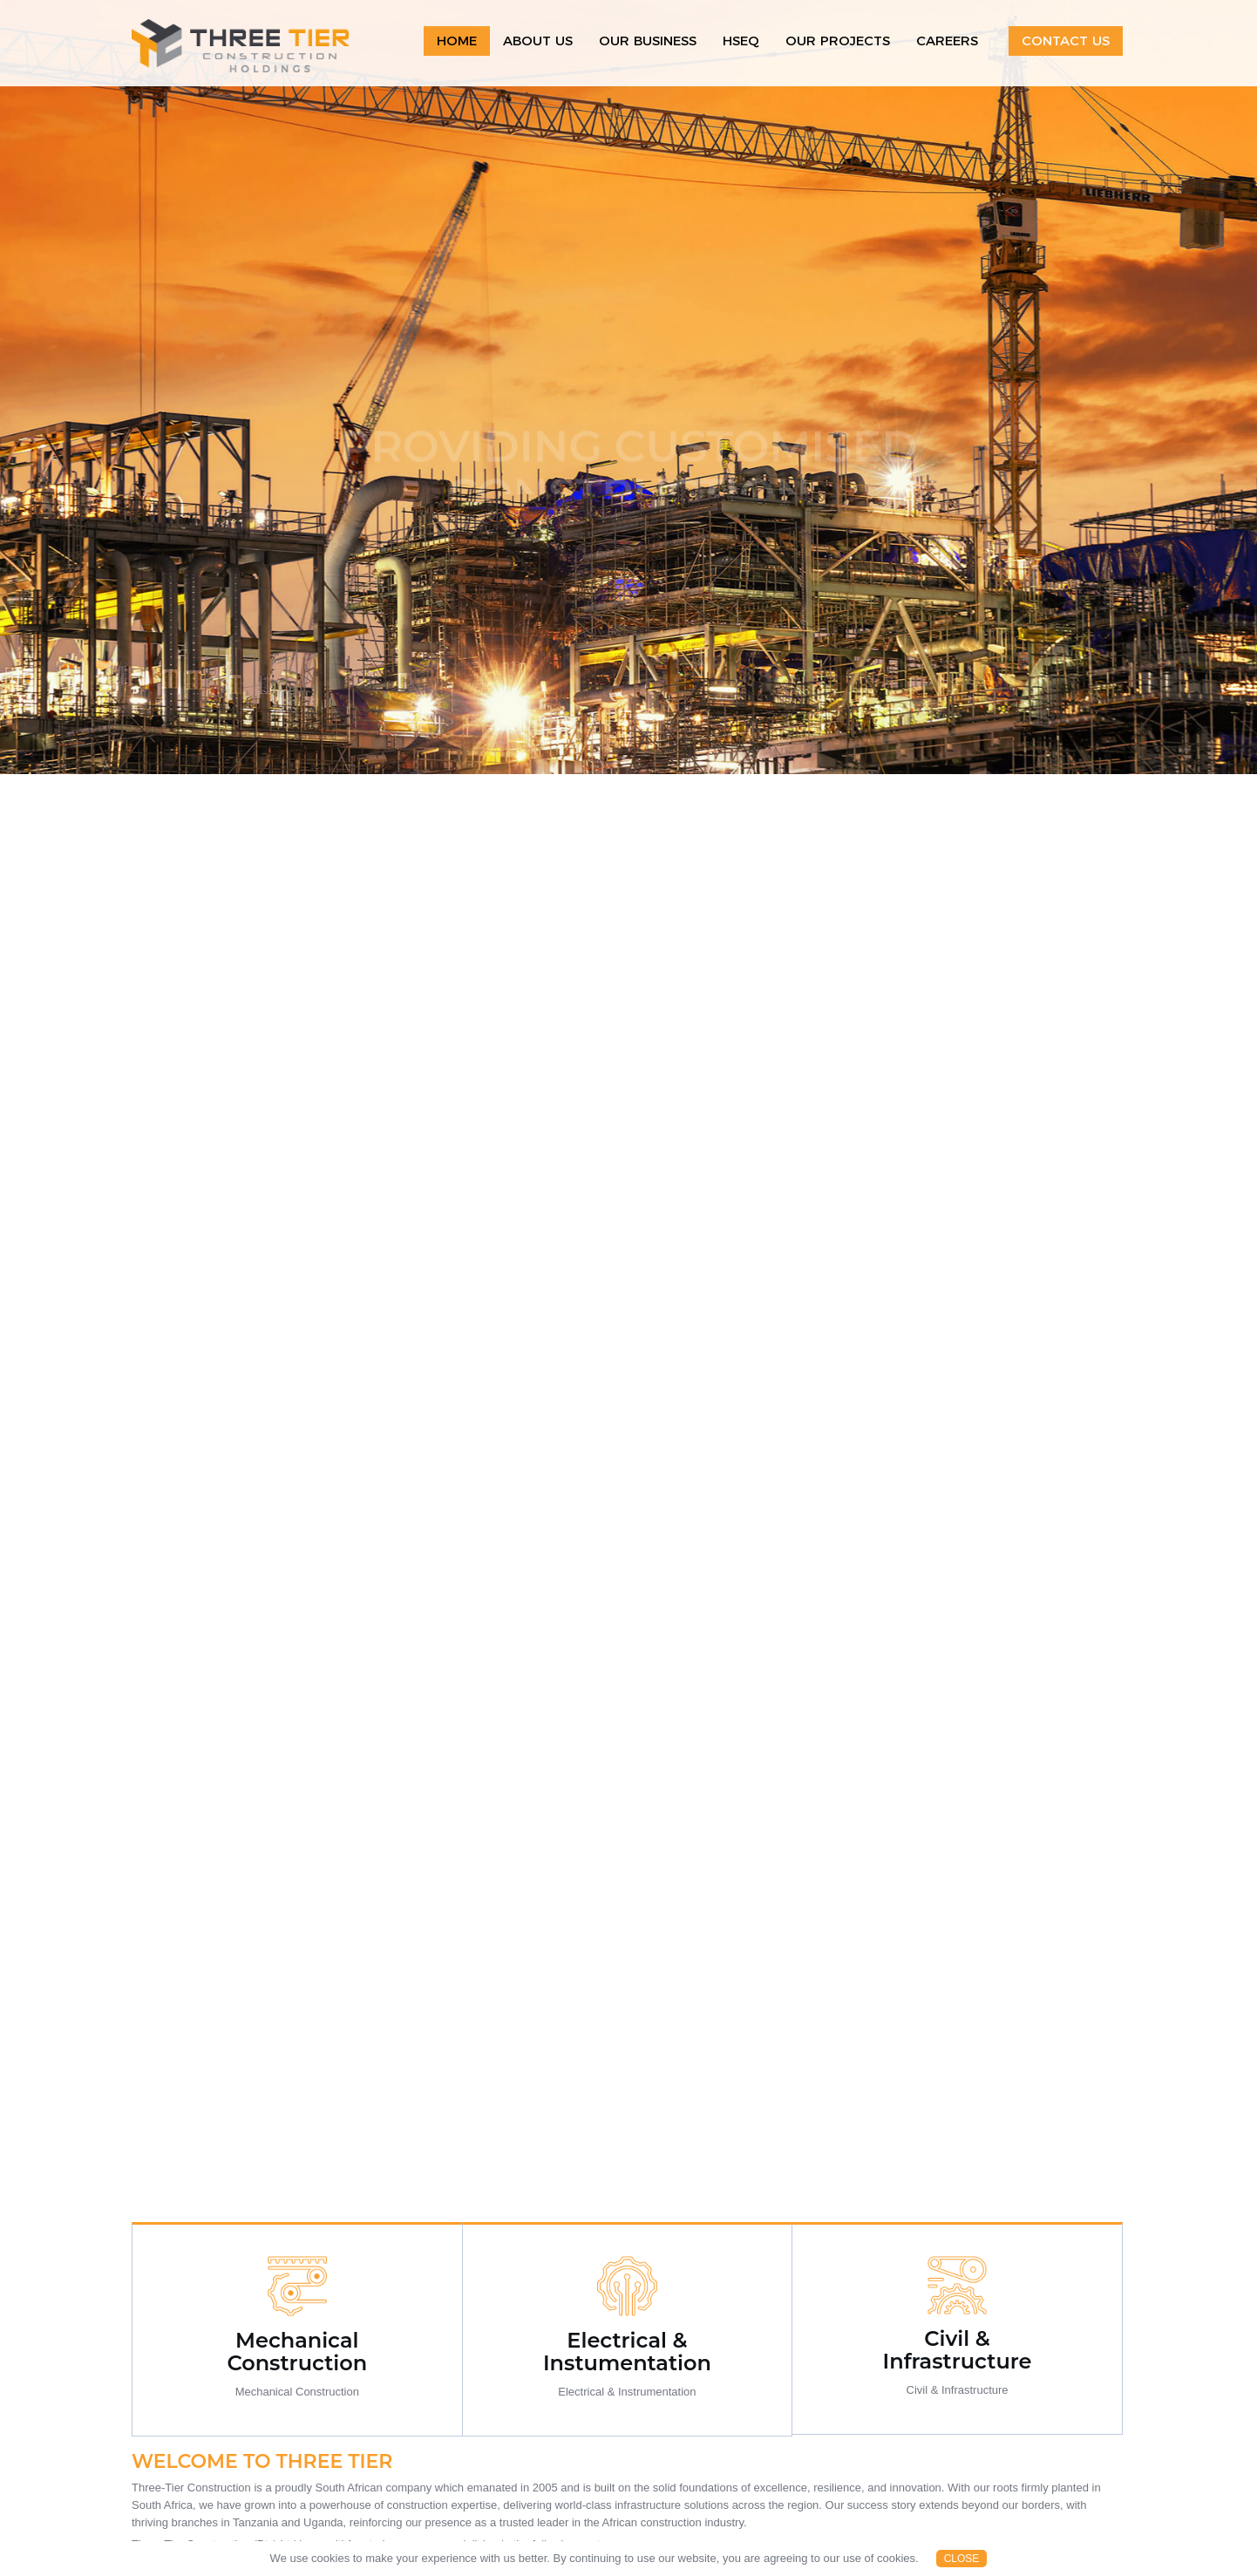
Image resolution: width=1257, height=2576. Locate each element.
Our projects (837, 40)
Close (962, 2558)
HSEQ (741, 40)
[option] (628, 387)
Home (457, 40)
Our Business (647, 40)
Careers (947, 40)
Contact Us (1066, 40)
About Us (538, 40)
